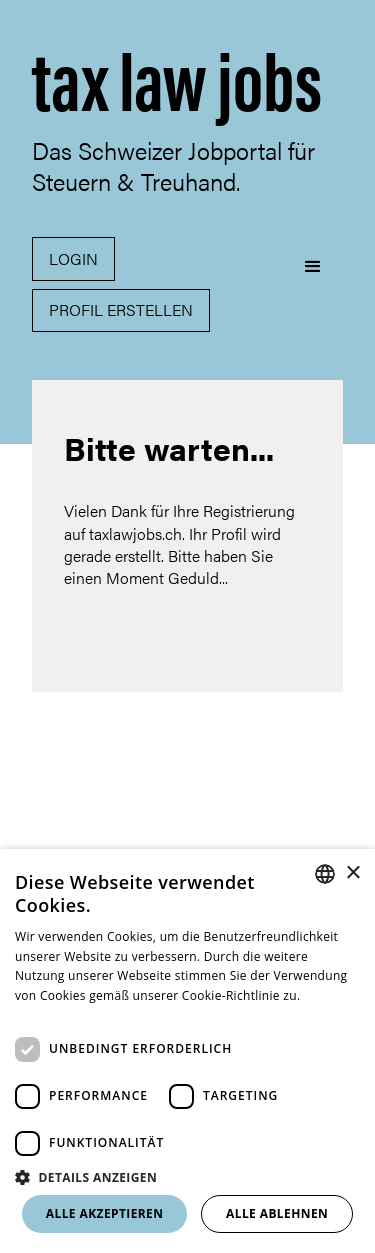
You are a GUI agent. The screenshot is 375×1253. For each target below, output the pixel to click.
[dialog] (187, 1051)
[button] (313, 288)
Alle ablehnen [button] (277, 1213)
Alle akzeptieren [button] (105, 1213)
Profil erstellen (121, 309)
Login (73, 258)
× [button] (352, 873)
